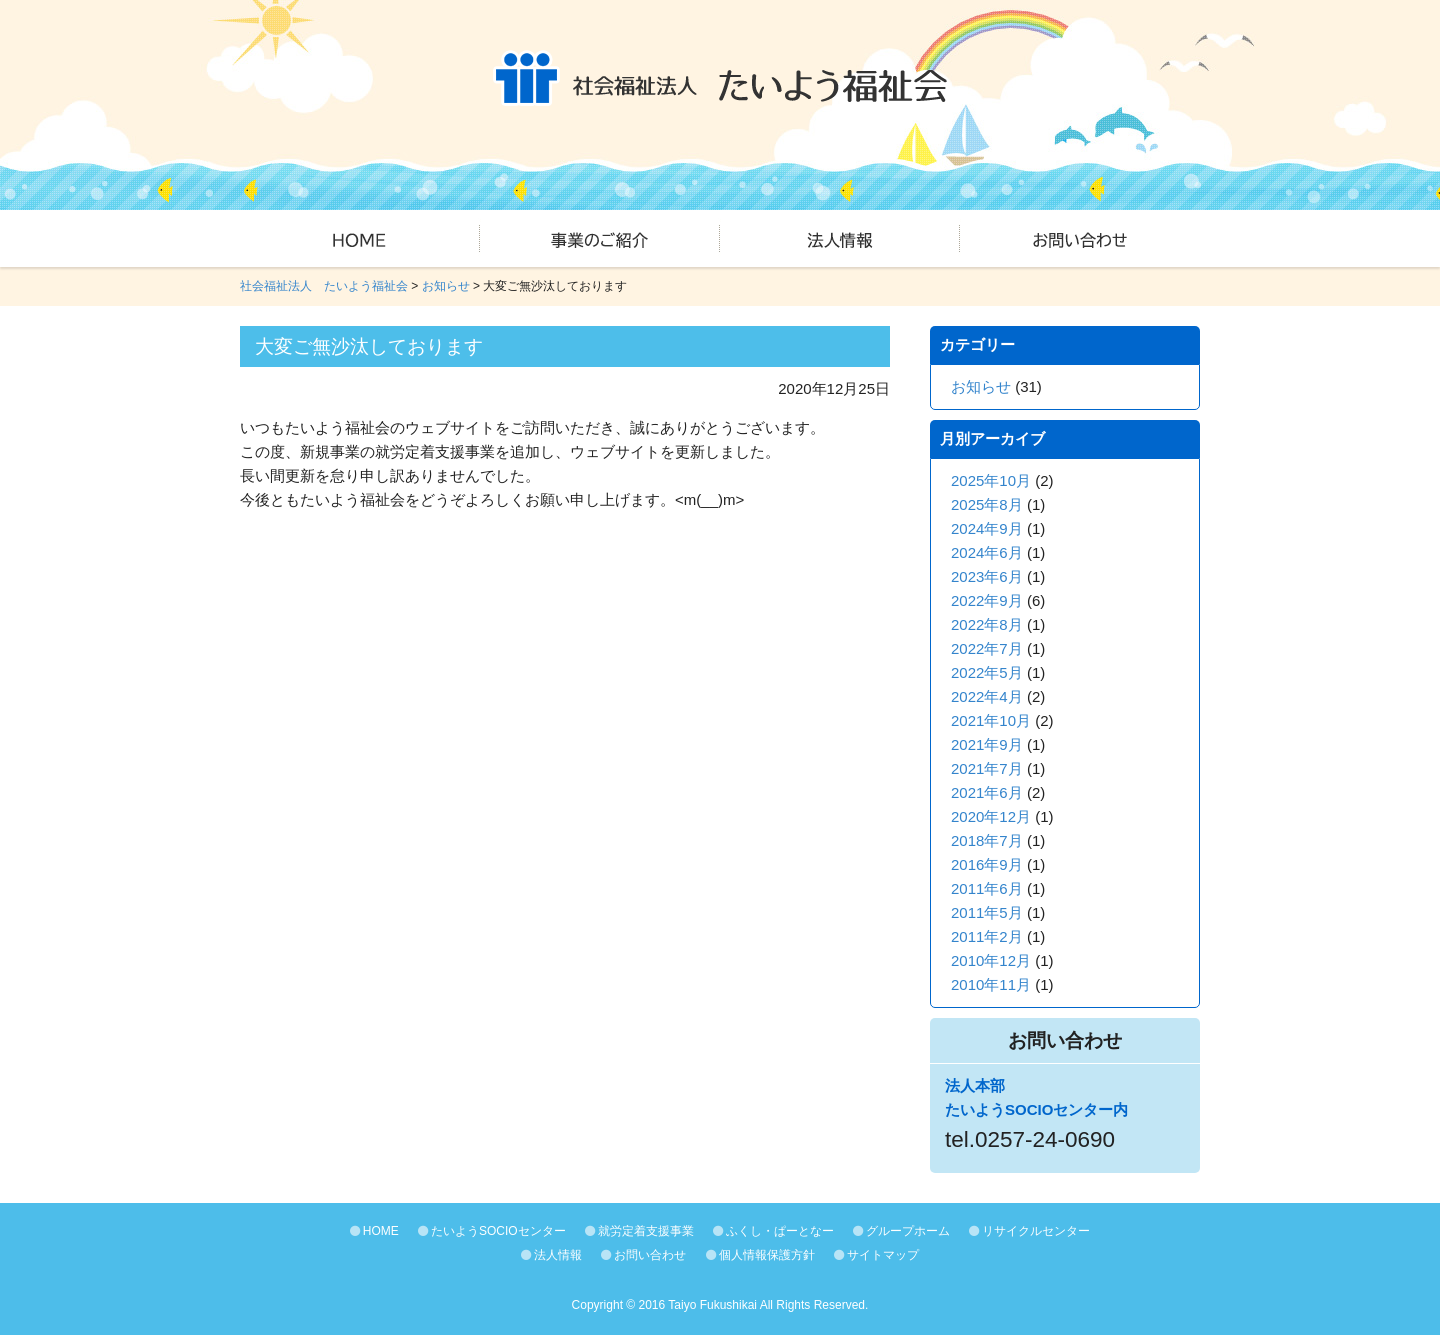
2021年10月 (991, 720)
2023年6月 (987, 576)
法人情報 (840, 238)
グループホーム (901, 1231)
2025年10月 (991, 480)
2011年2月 (987, 936)
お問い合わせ (1080, 238)
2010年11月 (991, 984)
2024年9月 (987, 528)
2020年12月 (991, 816)
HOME (360, 238)
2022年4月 (987, 696)
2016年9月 (987, 864)
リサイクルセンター (1029, 1231)
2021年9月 (987, 744)
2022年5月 (987, 672)
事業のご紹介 (600, 238)
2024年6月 (987, 552)
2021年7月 (987, 768)
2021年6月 (987, 792)
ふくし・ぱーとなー (773, 1231)
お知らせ (981, 386)
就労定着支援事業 (639, 1231)
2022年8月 (987, 624)
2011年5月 (987, 912)
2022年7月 (987, 648)
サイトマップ (876, 1255)
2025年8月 (987, 504)
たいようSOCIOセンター (492, 1231)
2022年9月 (987, 600)
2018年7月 (987, 840)
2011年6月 (987, 888)
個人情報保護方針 (760, 1255)
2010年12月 (991, 960)
